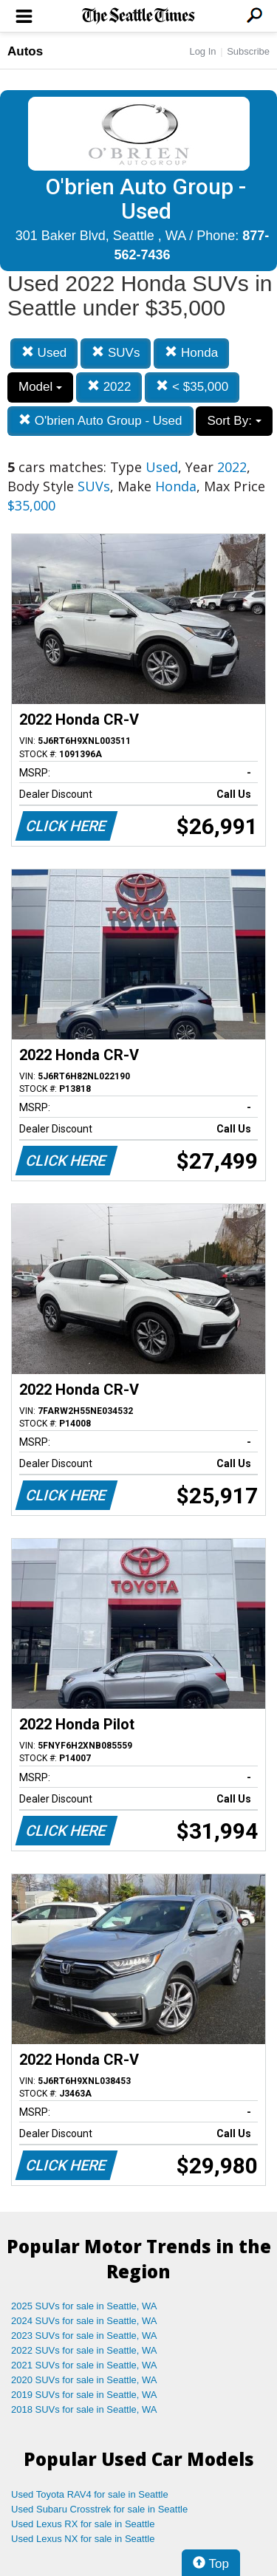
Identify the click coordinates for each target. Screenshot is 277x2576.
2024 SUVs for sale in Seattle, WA (84, 2320)
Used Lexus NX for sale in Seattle (82, 2538)
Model (40, 387)
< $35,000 (192, 387)
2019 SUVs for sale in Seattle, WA (84, 2394)
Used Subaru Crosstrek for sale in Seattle (99, 2509)
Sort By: (234, 421)
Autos (25, 51)
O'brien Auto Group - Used (100, 421)
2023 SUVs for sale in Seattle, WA (84, 2335)
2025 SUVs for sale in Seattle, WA (84, 2306)
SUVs (116, 353)
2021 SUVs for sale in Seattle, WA (84, 2365)
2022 (109, 387)
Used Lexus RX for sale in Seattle (82, 2523)
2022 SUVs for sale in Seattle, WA (84, 2350)
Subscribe (248, 51)
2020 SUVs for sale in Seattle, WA (84, 2379)
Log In (202, 51)
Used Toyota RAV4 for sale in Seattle (89, 2494)
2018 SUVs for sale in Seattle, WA (84, 2409)
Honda (191, 353)
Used (43, 353)
